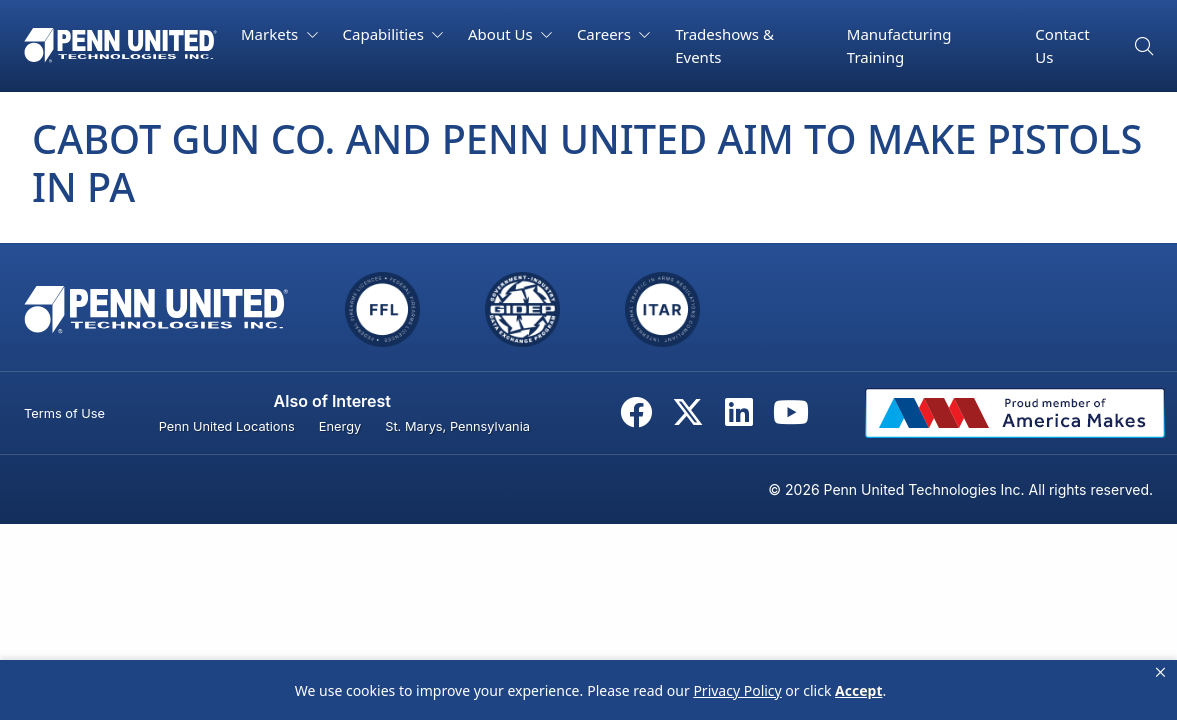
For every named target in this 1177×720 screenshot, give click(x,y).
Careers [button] (606, 34)
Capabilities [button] (385, 34)
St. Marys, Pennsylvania (457, 426)
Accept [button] (858, 690)
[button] (1160, 673)
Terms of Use (64, 413)
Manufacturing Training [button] (899, 45)
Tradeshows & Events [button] (724, 45)
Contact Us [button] (1062, 45)
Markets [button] (271, 34)
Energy (340, 426)
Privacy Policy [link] (737, 690)
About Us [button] (502, 34)
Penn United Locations (227, 426)
